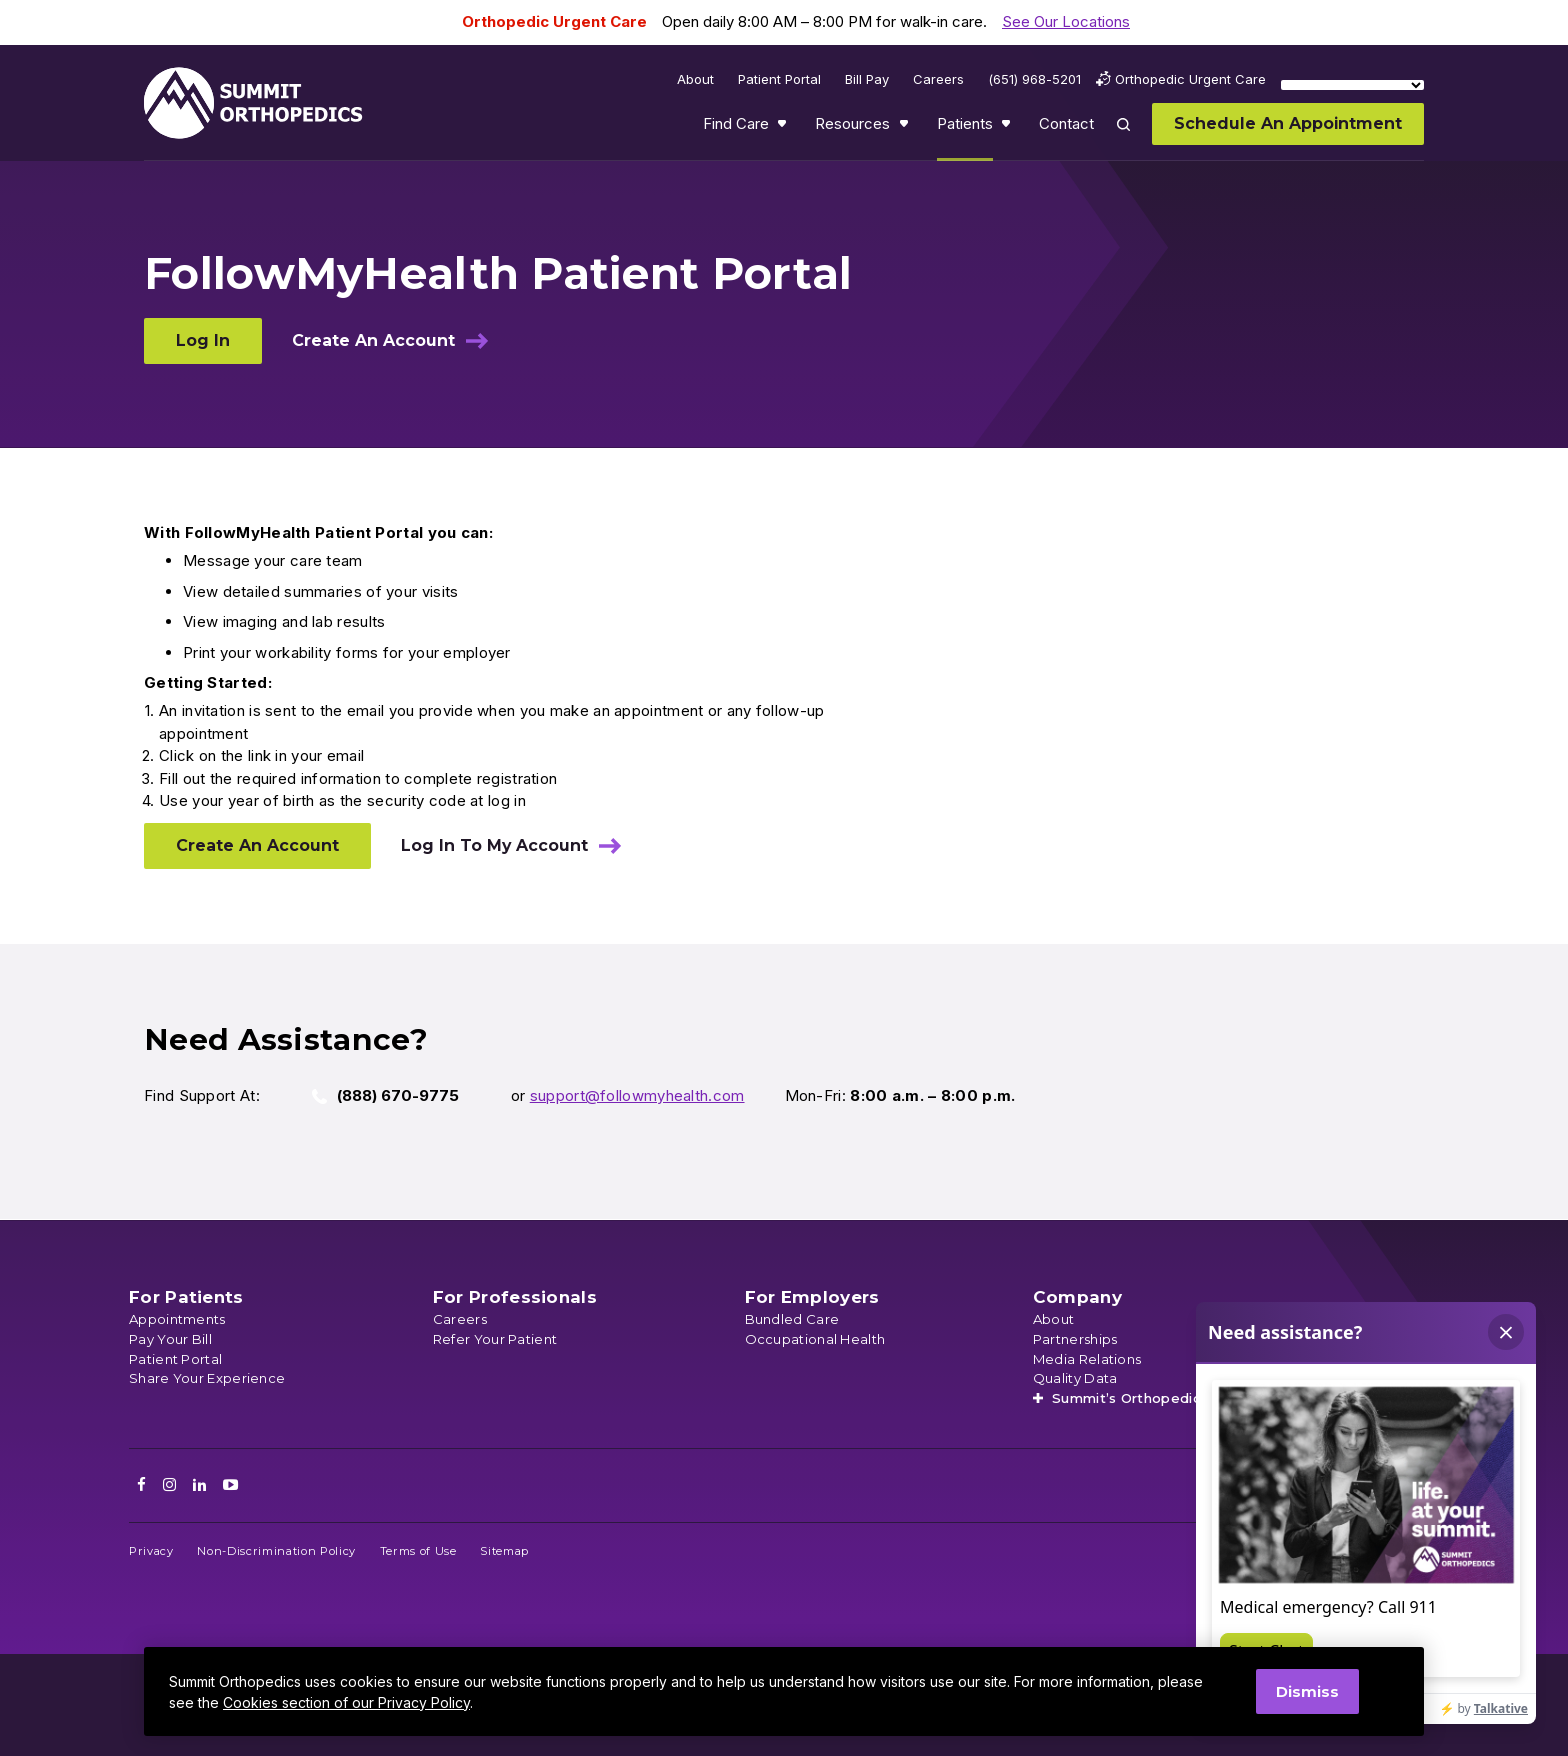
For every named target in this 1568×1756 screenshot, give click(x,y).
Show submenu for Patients (1008, 128)
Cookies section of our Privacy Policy (346, 1702)
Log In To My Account (494, 845)
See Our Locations (1066, 21)
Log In (203, 340)
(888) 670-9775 (398, 1095)
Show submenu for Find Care (784, 128)
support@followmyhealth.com (637, 1095)
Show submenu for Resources (906, 128)
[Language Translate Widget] (1352, 85)
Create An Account (373, 340)
